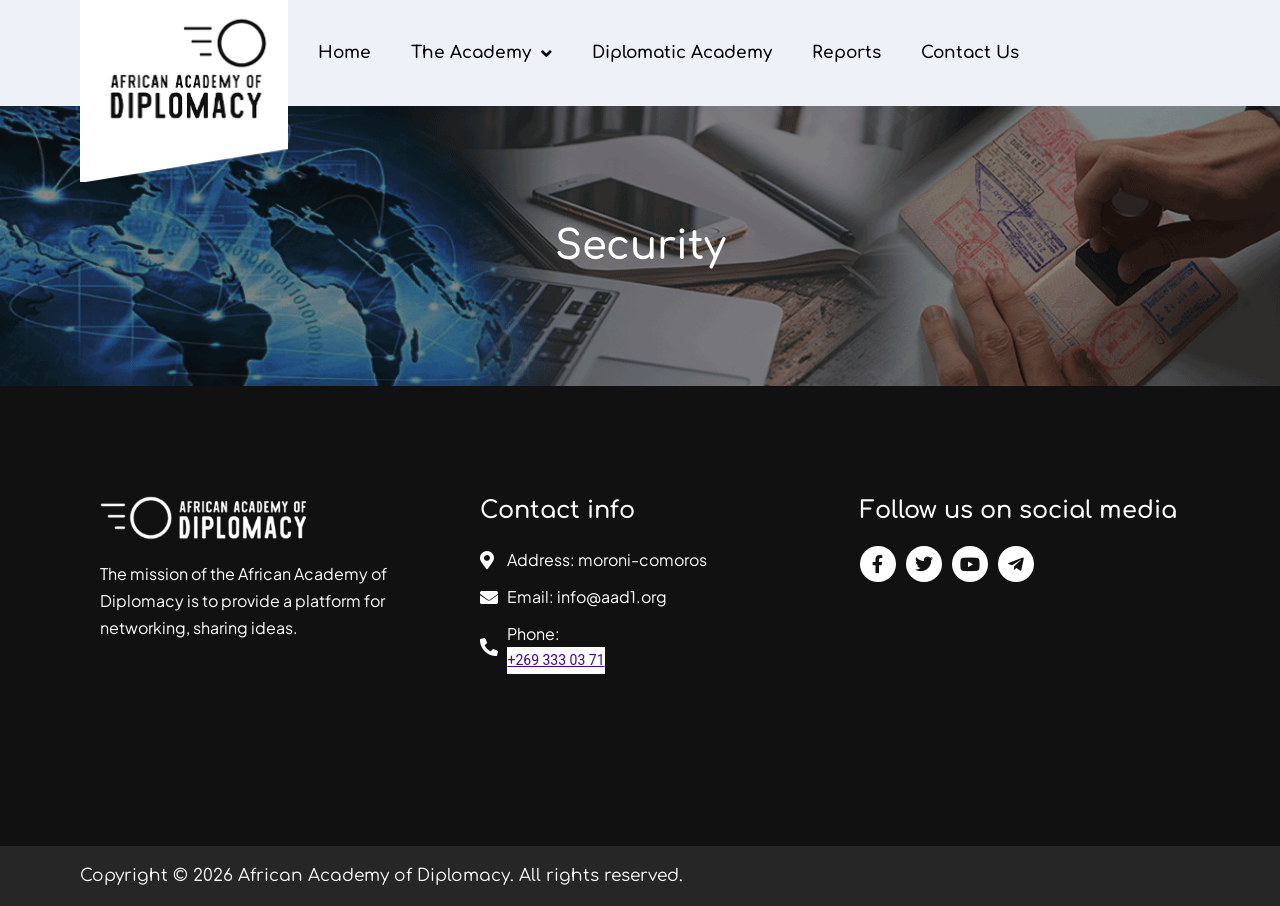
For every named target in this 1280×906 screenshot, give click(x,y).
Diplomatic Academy (682, 52)
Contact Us (970, 52)
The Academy (481, 53)
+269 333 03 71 (555, 660)
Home (344, 52)
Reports (846, 52)
